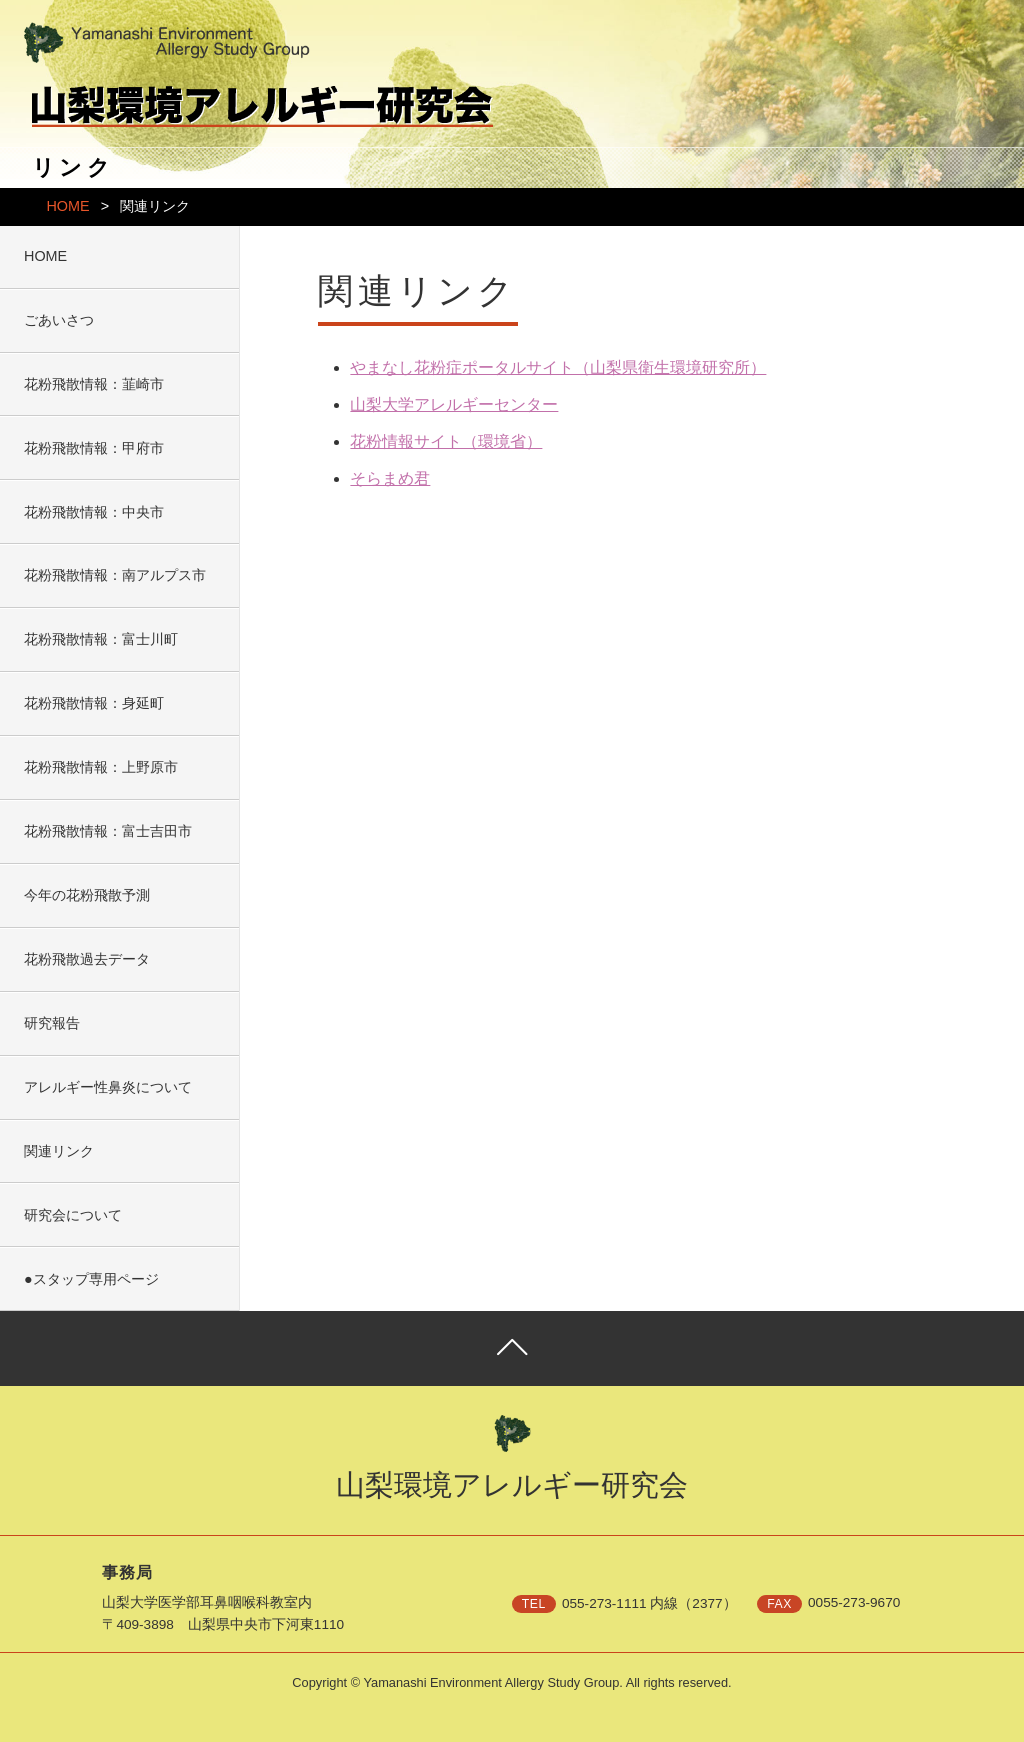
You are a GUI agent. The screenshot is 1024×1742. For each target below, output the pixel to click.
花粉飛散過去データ (87, 959)
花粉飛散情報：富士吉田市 (108, 831)
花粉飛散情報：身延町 (94, 703)
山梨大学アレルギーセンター (454, 404)
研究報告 (52, 1023)
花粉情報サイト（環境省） (446, 441)
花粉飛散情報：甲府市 (94, 448)
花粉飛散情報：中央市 (94, 512)
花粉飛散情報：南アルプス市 (115, 575)
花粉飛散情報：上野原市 (101, 767)
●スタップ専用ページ (91, 1279)
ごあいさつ (59, 320)
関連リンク (59, 1151)
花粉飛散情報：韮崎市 (94, 384)
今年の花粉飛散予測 (87, 895)
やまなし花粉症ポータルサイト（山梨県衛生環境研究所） (558, 367)
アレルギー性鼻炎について (108, 1087)
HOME (67, 206)
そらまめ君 (390, 478)
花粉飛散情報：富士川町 (101, 639)
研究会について (73, 1215)
